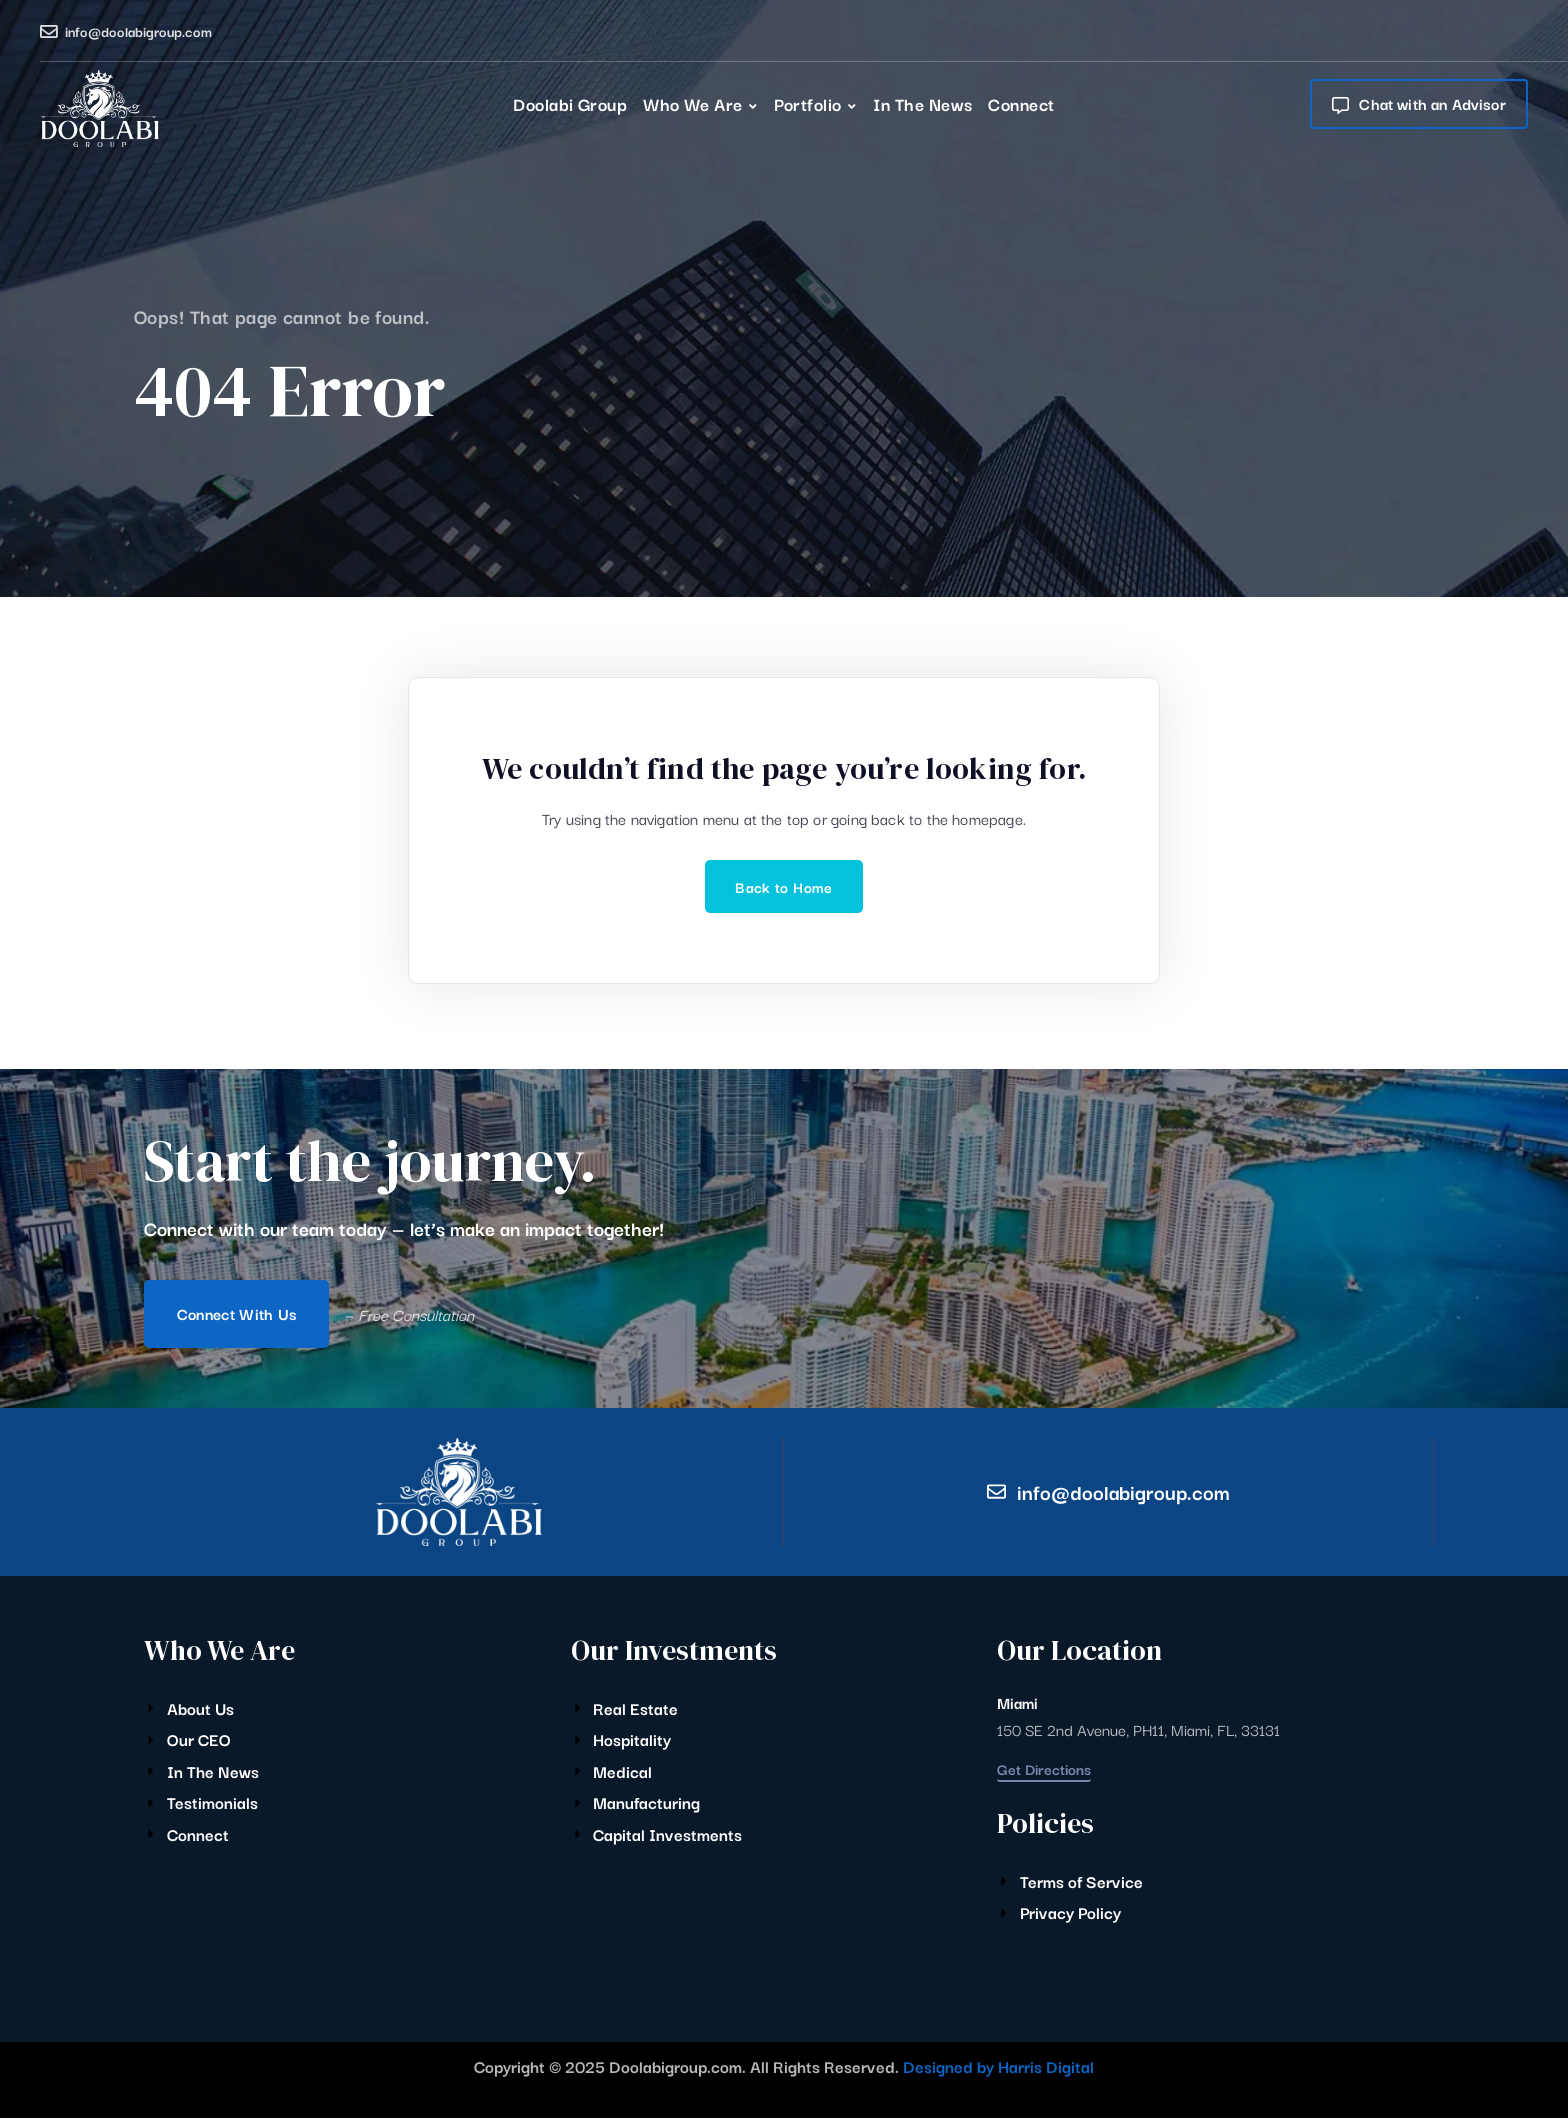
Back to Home (783, 886)
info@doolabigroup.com (138, 31)
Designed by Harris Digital (998, 2066)
